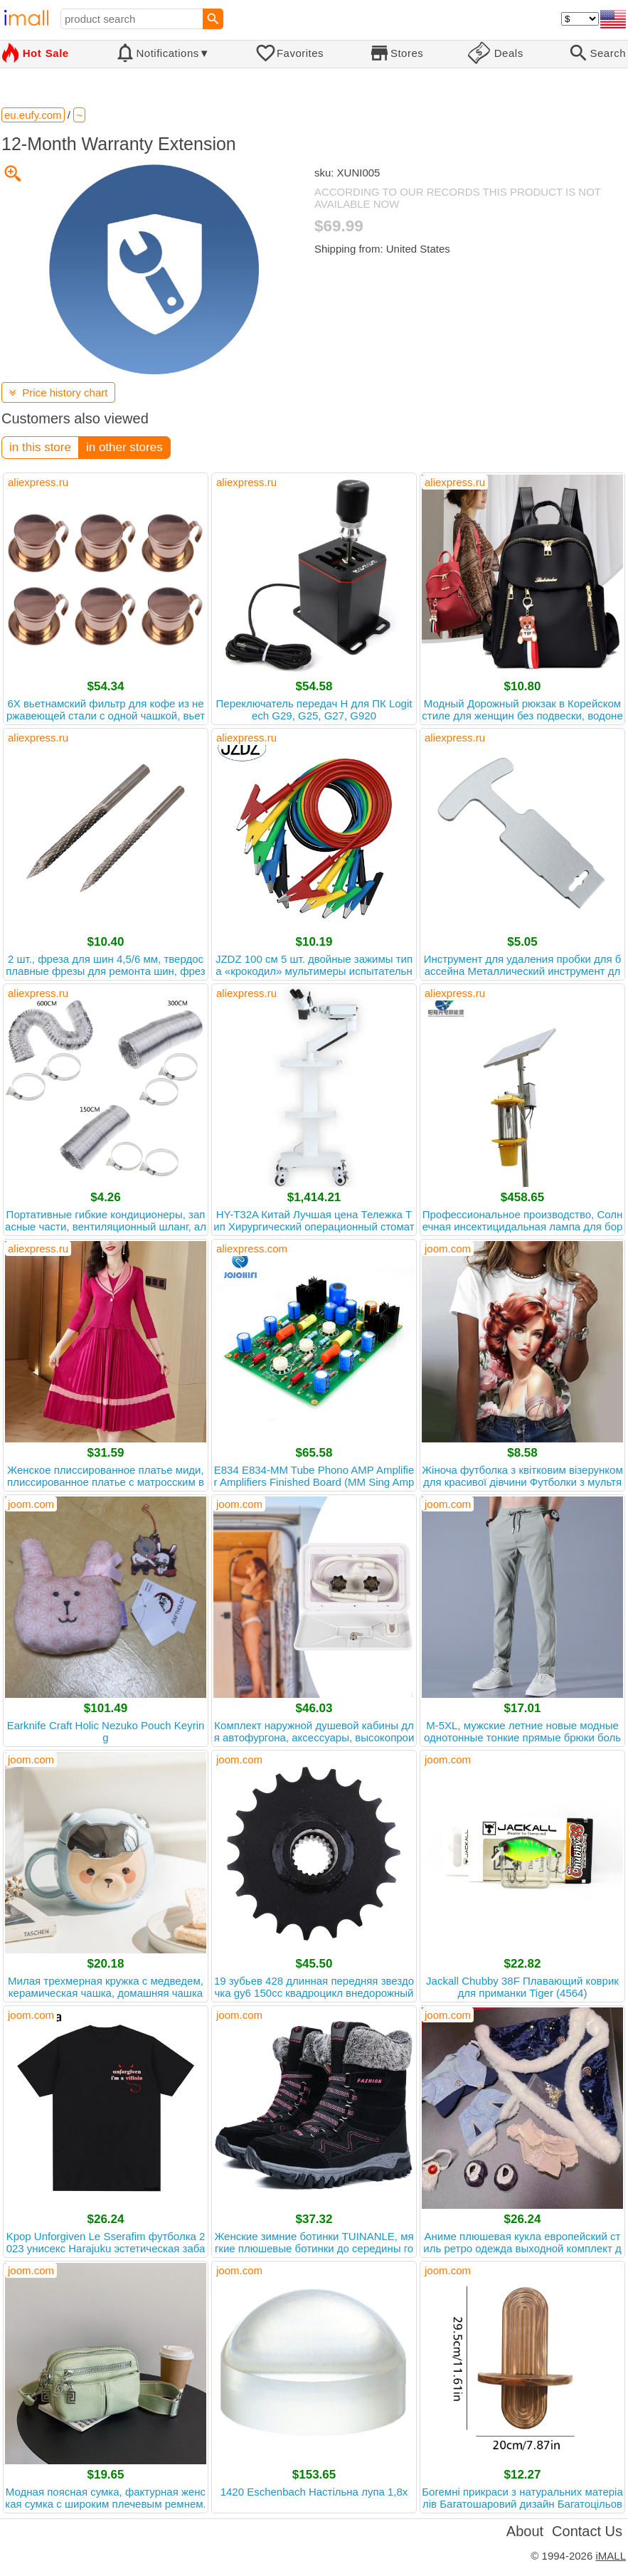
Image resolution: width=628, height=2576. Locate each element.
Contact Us (587, 2531)
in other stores (124, 447)
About (524, 2531)
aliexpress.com (251, 1248)
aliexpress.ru (38, 482)
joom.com (448, 1248)
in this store (40, 447)
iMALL (610, 2556)
